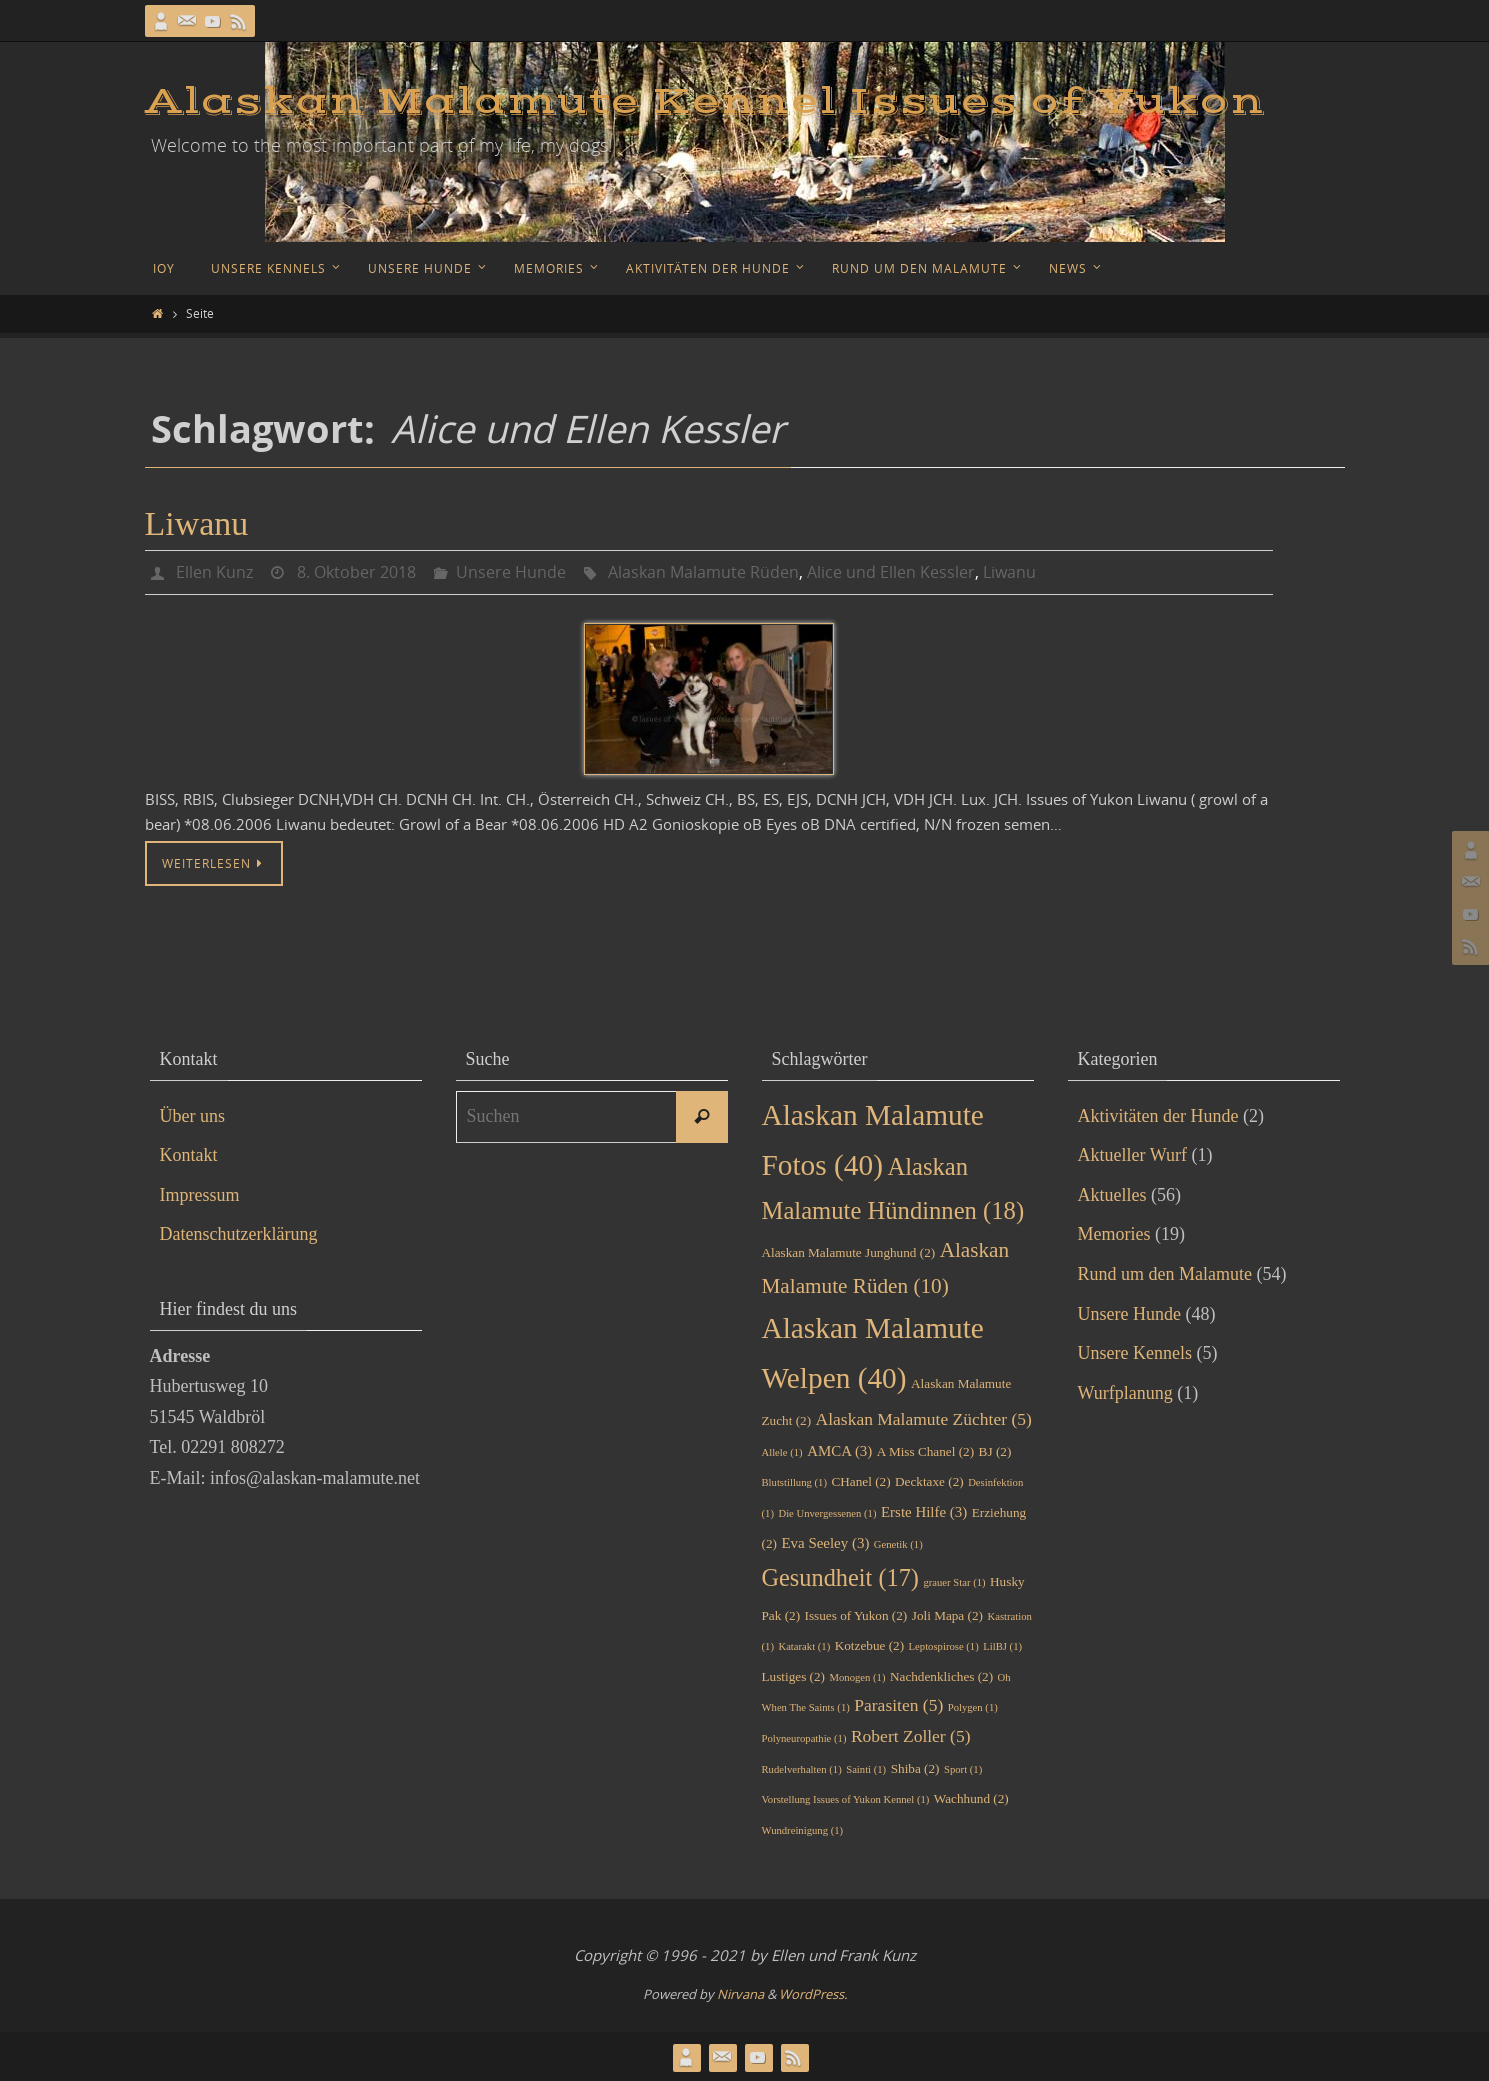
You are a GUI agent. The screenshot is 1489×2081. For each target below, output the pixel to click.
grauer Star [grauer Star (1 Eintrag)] (954, 1581)
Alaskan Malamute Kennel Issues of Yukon (705, 102)
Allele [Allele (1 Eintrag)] (782, 1451)
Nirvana (740, 1993)
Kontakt (189, 1154)
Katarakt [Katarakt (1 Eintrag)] (804, 1645)
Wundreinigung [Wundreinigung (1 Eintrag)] (803, 1829)
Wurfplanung (1125, 1392)
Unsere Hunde (511, 572)
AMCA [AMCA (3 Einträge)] (839, 1450)
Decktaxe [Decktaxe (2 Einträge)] (929, 1480)
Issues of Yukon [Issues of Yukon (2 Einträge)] (856, 1614)
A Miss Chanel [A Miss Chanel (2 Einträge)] (925, 1450)
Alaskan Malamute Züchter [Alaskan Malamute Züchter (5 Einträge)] (924, 1418)
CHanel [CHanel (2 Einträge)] (860, 1480)
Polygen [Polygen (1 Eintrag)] (973, 1706)
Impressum (200, 1194)
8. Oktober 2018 (356, 572)
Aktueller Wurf (1132, 1154)
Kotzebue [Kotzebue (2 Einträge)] (869, 1644)
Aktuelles (1112, 1194)
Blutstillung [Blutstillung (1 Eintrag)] (794, 1481)
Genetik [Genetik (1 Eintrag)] (898, 1543)
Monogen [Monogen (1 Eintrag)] (858, 1676)
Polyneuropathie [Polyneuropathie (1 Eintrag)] (804, 1737)
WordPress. (813, 1993)
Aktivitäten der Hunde (1158, 1115)
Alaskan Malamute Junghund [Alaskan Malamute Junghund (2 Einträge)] (849, 1251)
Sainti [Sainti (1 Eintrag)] (866, 1768)
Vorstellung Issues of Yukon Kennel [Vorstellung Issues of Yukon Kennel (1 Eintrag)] (846, 1798)
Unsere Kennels (1135, 1352)
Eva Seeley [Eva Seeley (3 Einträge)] (825, 1542)
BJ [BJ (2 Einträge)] (995, 1450)
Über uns (193, 1115)
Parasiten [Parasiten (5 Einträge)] (898, 1704)
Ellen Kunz (214, 572)
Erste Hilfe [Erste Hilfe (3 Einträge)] (924, 1511)
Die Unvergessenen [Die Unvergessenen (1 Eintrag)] (827, 1512)
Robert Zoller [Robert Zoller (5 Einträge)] (911, 1735)
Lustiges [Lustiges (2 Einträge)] (794, 1675)
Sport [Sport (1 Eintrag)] (963, 1768)
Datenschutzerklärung (239, 1233)
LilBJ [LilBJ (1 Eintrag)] (1002, 1645)
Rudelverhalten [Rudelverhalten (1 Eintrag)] (802, 1768)
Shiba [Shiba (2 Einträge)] (915, 1767)
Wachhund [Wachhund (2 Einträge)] (971, 1797)
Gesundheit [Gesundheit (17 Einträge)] (840, 1576)
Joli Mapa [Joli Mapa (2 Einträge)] (947, 1614)
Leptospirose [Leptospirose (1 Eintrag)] (944, 1645)
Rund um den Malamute (1165, 1273)
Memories (1114, 1233)
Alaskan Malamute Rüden (703, 572)
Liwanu (197, 523)
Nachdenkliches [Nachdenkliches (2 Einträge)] (941, 1675)
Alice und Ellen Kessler (891, 572)
